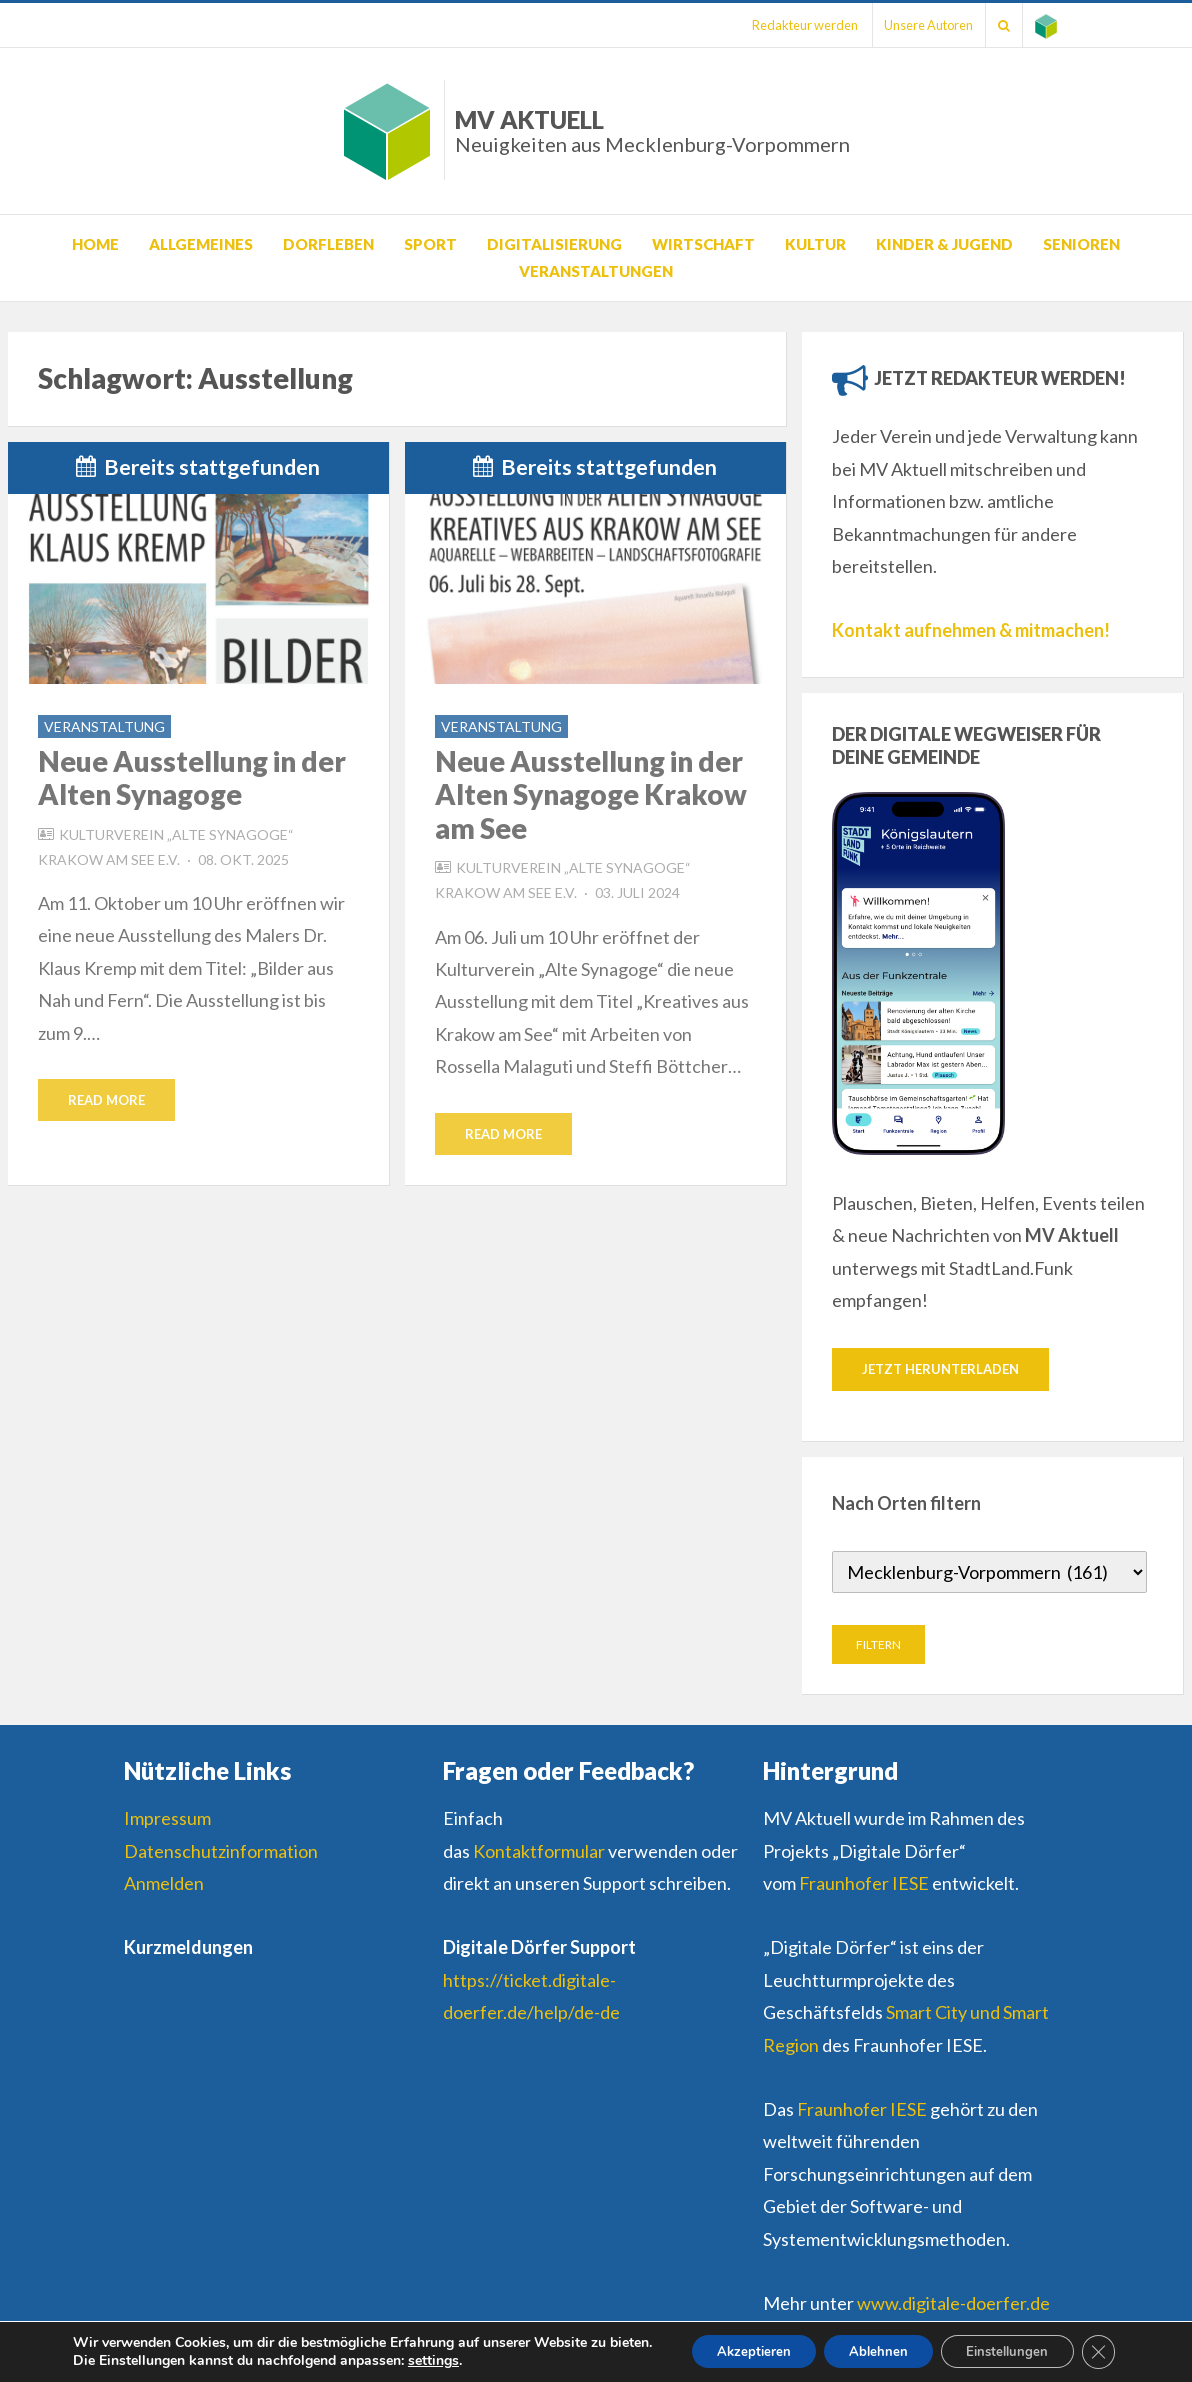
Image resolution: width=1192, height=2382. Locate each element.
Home (95, 244)
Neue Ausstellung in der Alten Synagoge (192, 778)
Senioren (1081, 244)
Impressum (167, 1819)
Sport (430, 244)
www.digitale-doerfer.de (953, 2304)
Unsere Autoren (913, 25)
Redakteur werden (783, 25)
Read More (106, 1100)
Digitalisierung (554, 244)
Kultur (815, 244)
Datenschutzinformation (221, 1852)
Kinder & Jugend (944, 244)
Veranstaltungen (596, 271)
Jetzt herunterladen (940, 1369)
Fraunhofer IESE (864, 1884)
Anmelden (164, 1884)
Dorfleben (328, 244)
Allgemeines (201, 244)
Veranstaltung (104, 726)
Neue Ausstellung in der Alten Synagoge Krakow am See (591, 794)
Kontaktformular (539, 1852)
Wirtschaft (703, 244)
